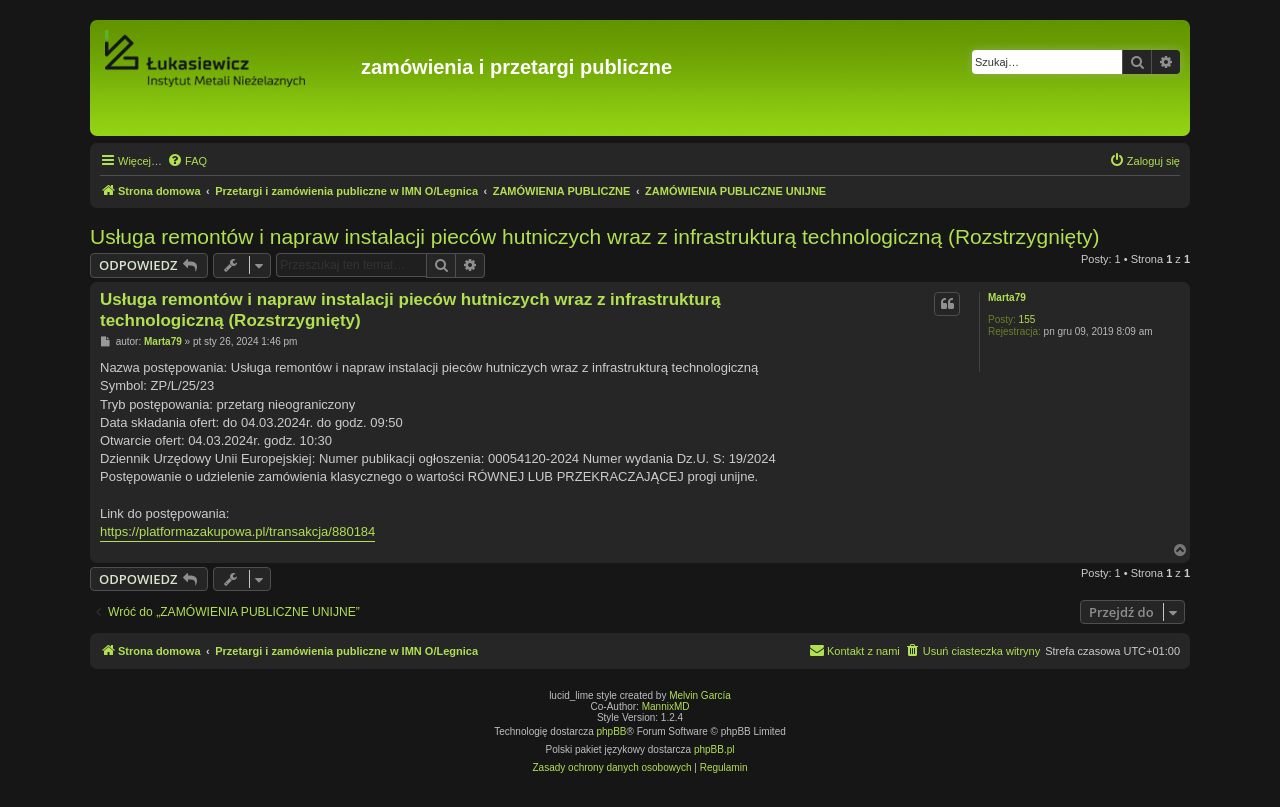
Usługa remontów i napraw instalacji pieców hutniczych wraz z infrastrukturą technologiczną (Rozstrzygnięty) (595, 236)
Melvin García (700, 695)
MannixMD (666, 706)
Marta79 (1007, 297)
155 (1027, 319)
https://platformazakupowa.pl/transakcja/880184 (237, 531)
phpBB (612, 731)
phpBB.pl (714, 749)
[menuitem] (187, 161)
